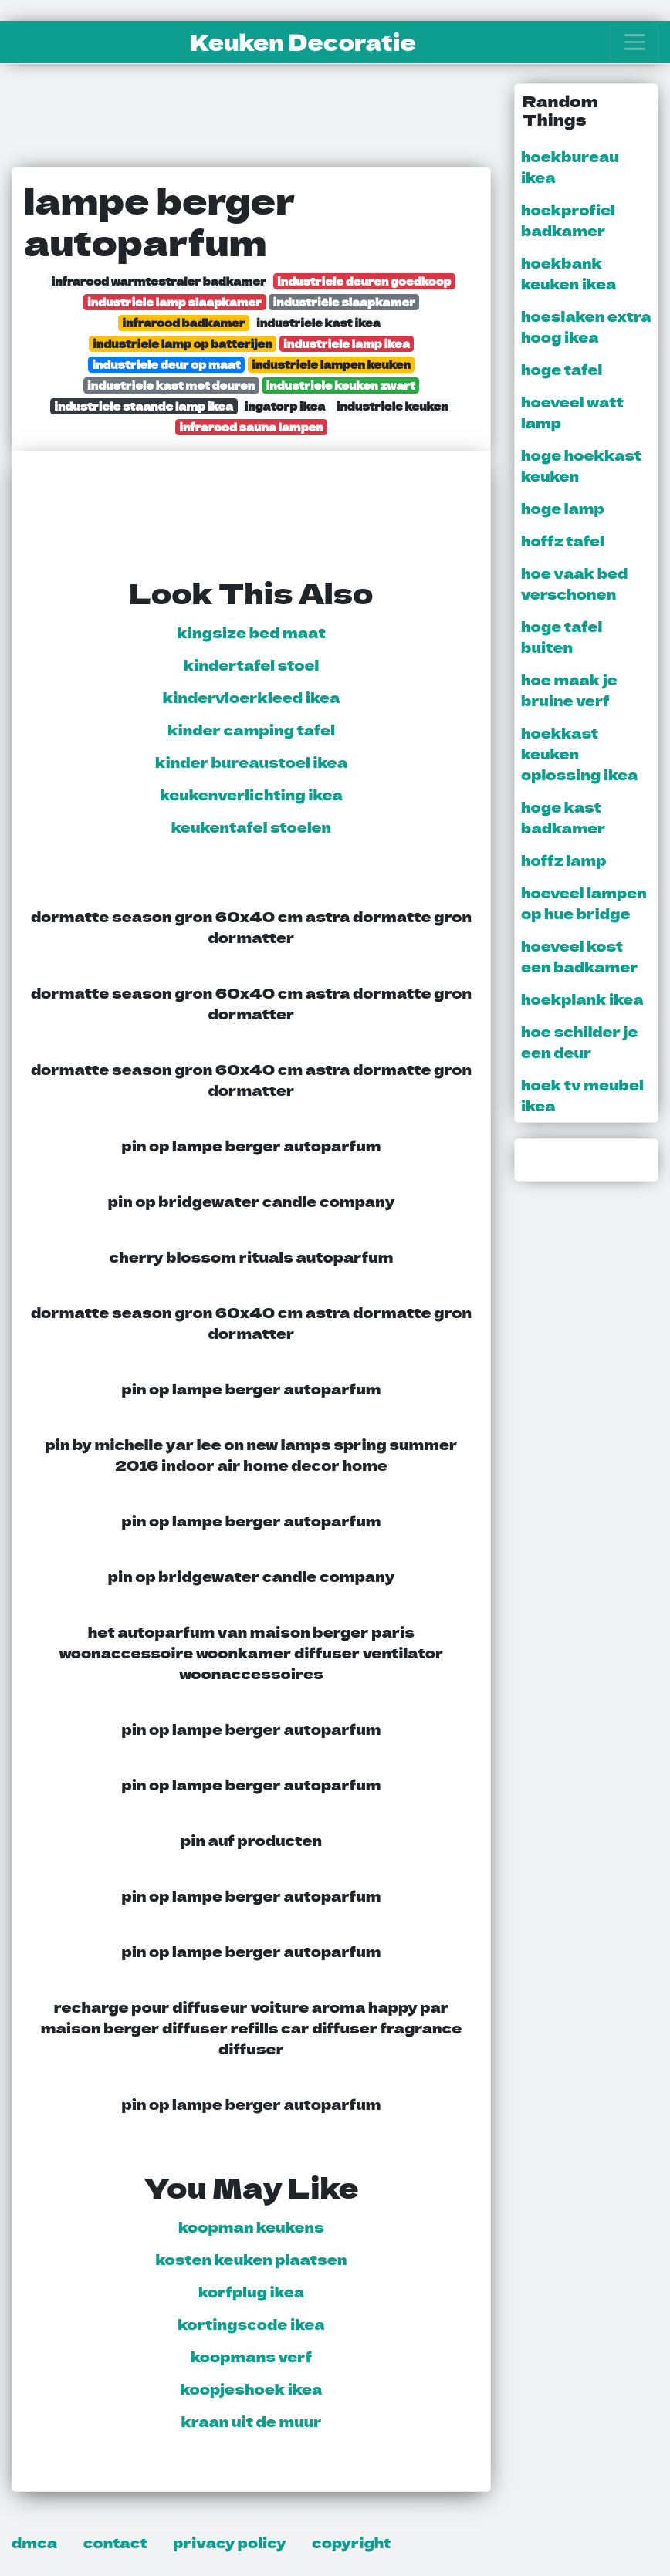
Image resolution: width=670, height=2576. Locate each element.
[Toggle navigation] (634, 42)
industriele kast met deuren (171, 384)
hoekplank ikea (582, 999)
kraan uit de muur (251, 2421)
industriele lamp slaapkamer (174, 301)
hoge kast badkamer (563, 816)
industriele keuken (392, 405)
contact (115, 2542)
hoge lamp (562, 508)
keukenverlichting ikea (251, 794)
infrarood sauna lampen (251, 426)
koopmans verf (251, 2356)
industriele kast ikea (318, 322)
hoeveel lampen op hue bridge (584, 902)
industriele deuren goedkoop (364, 280)
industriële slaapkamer (344, 301)
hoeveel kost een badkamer (579, 955)
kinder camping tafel (251, 729)
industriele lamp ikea (346, 343)
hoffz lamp (563, 860)
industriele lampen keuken (331, 364)
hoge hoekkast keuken (581, 465)
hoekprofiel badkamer (568, 219)
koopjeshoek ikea (252, 2388)
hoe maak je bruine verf (569, 689)
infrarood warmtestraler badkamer (158, 280)
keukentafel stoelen (251, 826)
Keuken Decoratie (303, 41)
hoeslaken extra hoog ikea (586, 326)
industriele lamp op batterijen (182, 343)
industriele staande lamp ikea (143, 405)
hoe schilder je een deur (579, 1041)
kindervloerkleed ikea (251, 697)
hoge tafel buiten (561, 636)
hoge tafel (561, 369)
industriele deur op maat (166, 364)
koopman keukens (251, 2226)
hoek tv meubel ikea (582, 1094)
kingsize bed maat (251, 632)
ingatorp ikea (285, 405)
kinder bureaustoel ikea (251, 762)
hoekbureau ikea (570, 166)
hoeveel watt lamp (572, 411)
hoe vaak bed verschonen (574, 583)
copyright (351, 2542)
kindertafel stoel (251, 664)
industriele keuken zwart (340, 384)
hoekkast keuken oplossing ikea (579, 753)
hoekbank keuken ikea (568, 272)
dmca (34, 2542)
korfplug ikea (251, 2291)
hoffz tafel (562, 540)
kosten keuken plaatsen (251, 2259)
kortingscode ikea (251, 2324)
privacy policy (229, 2542)
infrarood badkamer (183, 322)
